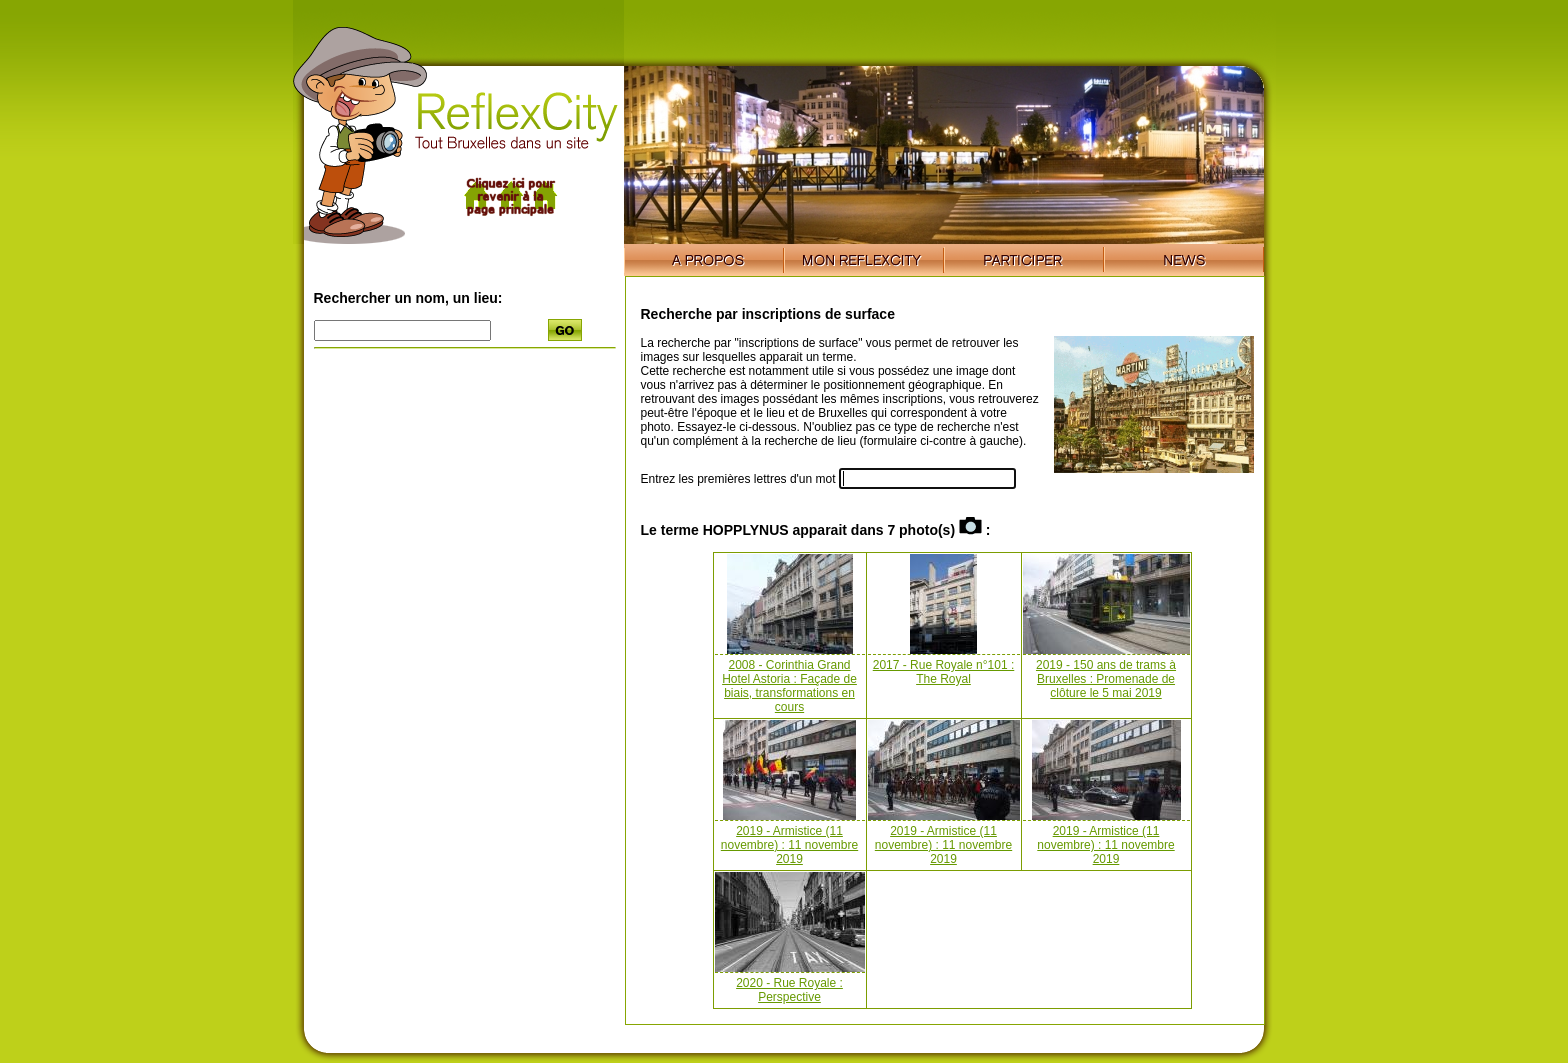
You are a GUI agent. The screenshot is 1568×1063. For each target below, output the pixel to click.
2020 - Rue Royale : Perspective (789, 990)
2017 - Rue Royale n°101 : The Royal (944, 672)
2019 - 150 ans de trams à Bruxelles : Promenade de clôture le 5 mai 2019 (1106, 679)
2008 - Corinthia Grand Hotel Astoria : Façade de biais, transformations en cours (789, 686)
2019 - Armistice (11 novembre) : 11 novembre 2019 (789, 845)
